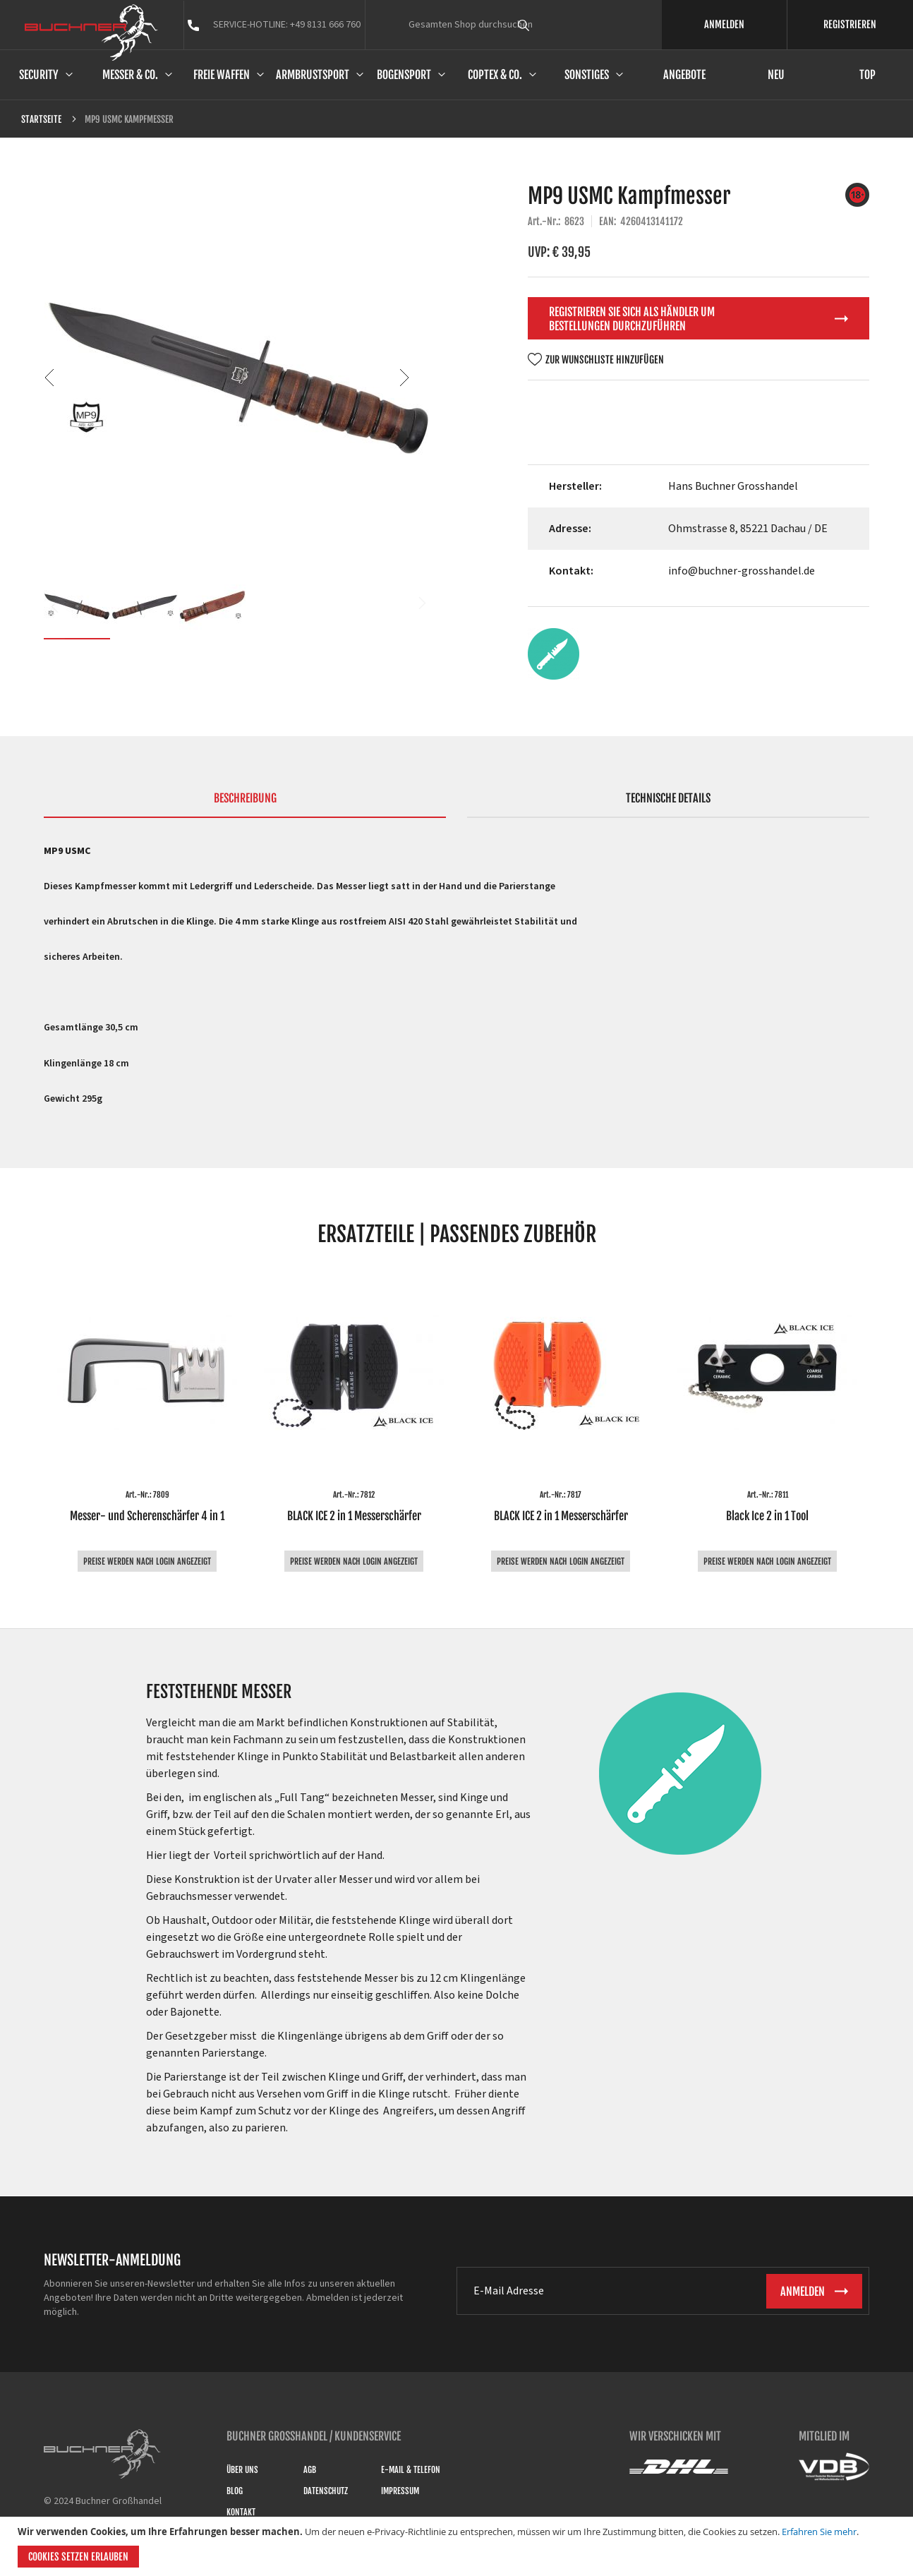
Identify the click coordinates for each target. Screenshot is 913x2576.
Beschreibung (245, 798)
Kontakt (240, 2512)
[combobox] (550, 24)
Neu (776, 75)
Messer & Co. (130, 75)
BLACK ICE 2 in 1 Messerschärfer (354, 1516)
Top (867, 75)
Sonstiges (586, 75)
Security (39, 75)
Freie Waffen (221, 75)
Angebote (684, 75)
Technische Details (668, 798)
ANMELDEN (724, 24)
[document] (458, 2546)
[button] (72, 377)
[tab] (245, 804)
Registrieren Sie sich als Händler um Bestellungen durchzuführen (632, 319)
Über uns (242, 2469)
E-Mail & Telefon (410, 2469)
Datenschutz (325, 2491)
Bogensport (404, 75)
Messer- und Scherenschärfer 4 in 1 (147, 1516)
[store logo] (91, 32)
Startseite (41, 119)
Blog (234, 2491)
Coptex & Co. (495, 75)
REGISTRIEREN (849, 24)
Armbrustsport (312, 75)
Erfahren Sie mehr (819, 2531)
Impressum (400, 2491)
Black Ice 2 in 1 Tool (767, 1516)
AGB (309, 2469)
